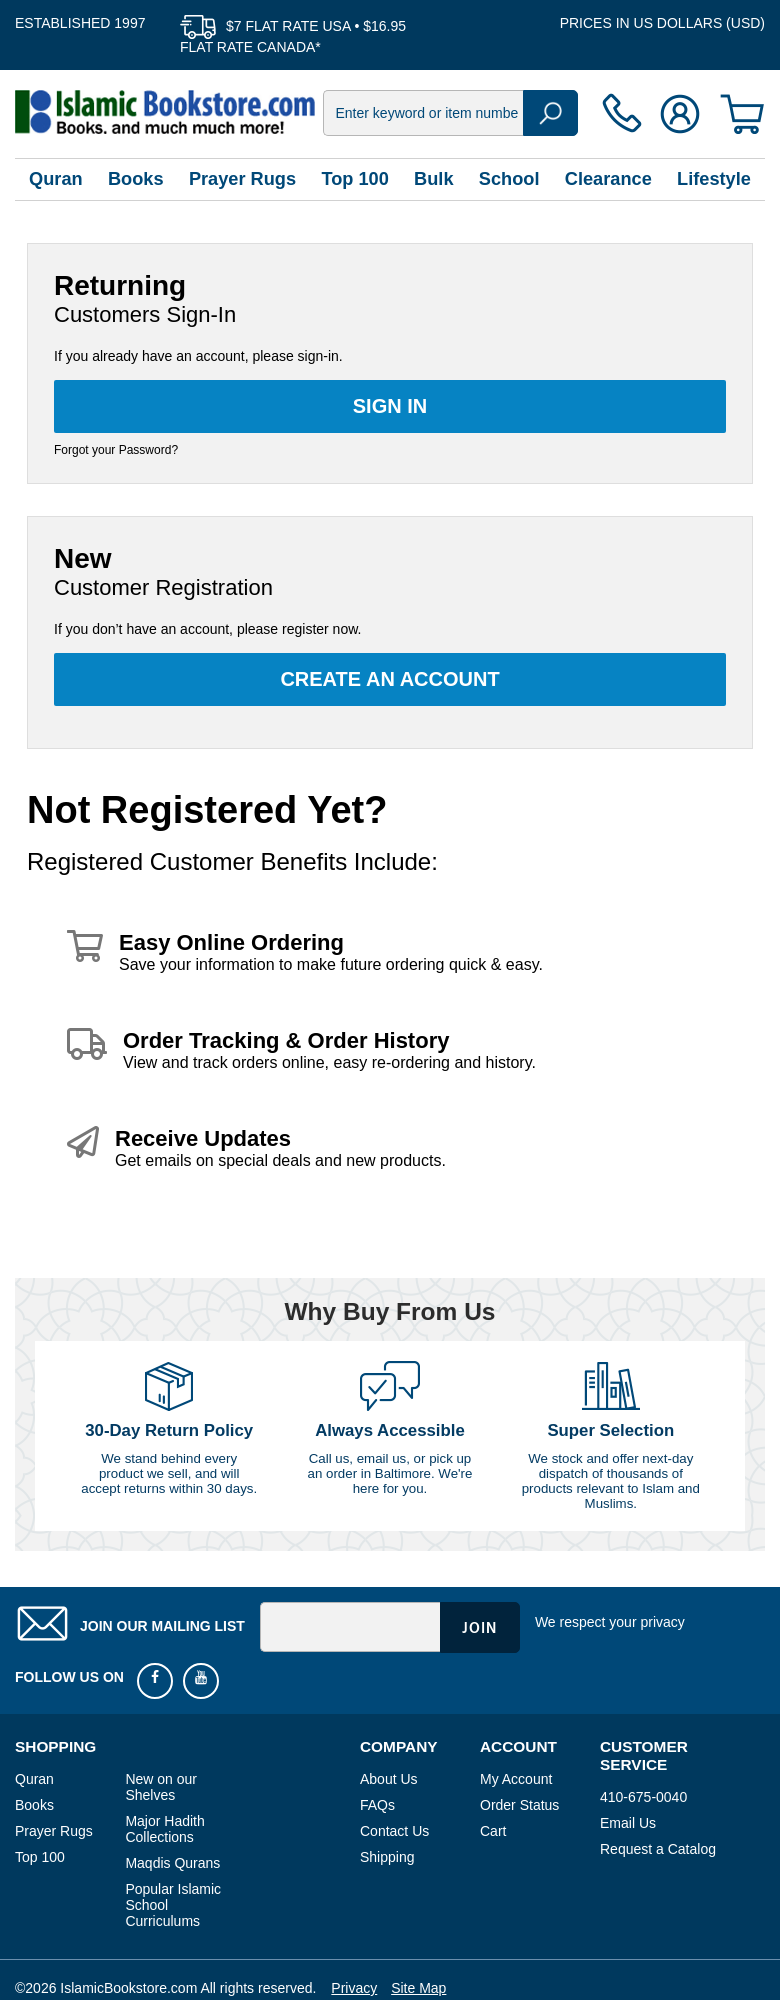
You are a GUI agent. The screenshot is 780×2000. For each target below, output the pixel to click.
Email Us (628, 1823)
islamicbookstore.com (165, 112)
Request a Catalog (658, 1849)
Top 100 (354, 179)
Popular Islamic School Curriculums (173, 1905)
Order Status (519, 1805)
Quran (56, 179)
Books (136, 179)
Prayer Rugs (242, 179)
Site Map (418, 1988)
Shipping (387, 1857)
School (509, 179)
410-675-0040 (643, 1797)
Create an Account (389, 679)
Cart (493, 1831)
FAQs (377, 1805)
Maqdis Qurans (172, 1863)
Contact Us (394, 1831)
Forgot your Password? (116, 450)
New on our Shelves (161, 1787)
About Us (389, 1779)
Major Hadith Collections (164, 1829)
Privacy (354, 1988)
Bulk (433, 179)
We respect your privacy (610, 1622)
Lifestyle (714, 179)
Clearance (608, 179)
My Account (516, 1779)
